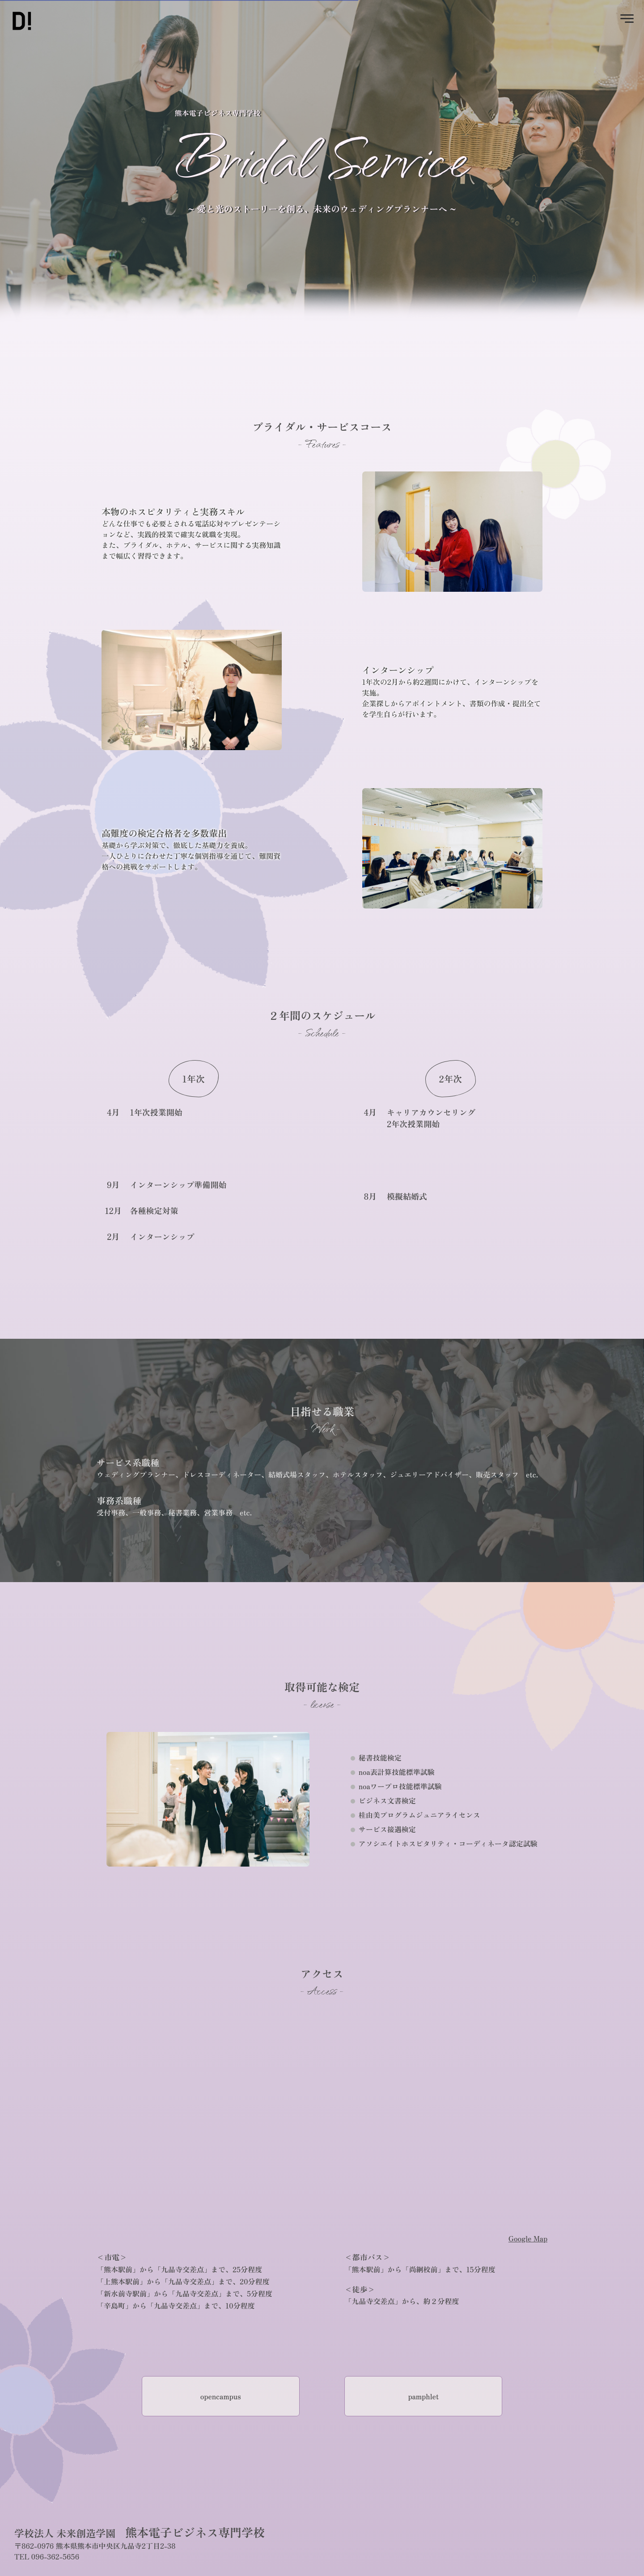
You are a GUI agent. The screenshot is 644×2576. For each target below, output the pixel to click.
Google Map (527, 2238)
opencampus (220, 2396)
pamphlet (423, 2396)
